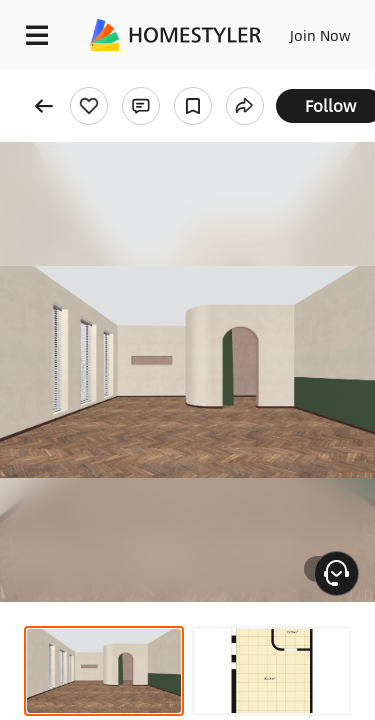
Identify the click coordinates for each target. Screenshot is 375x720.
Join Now (320, 35)
